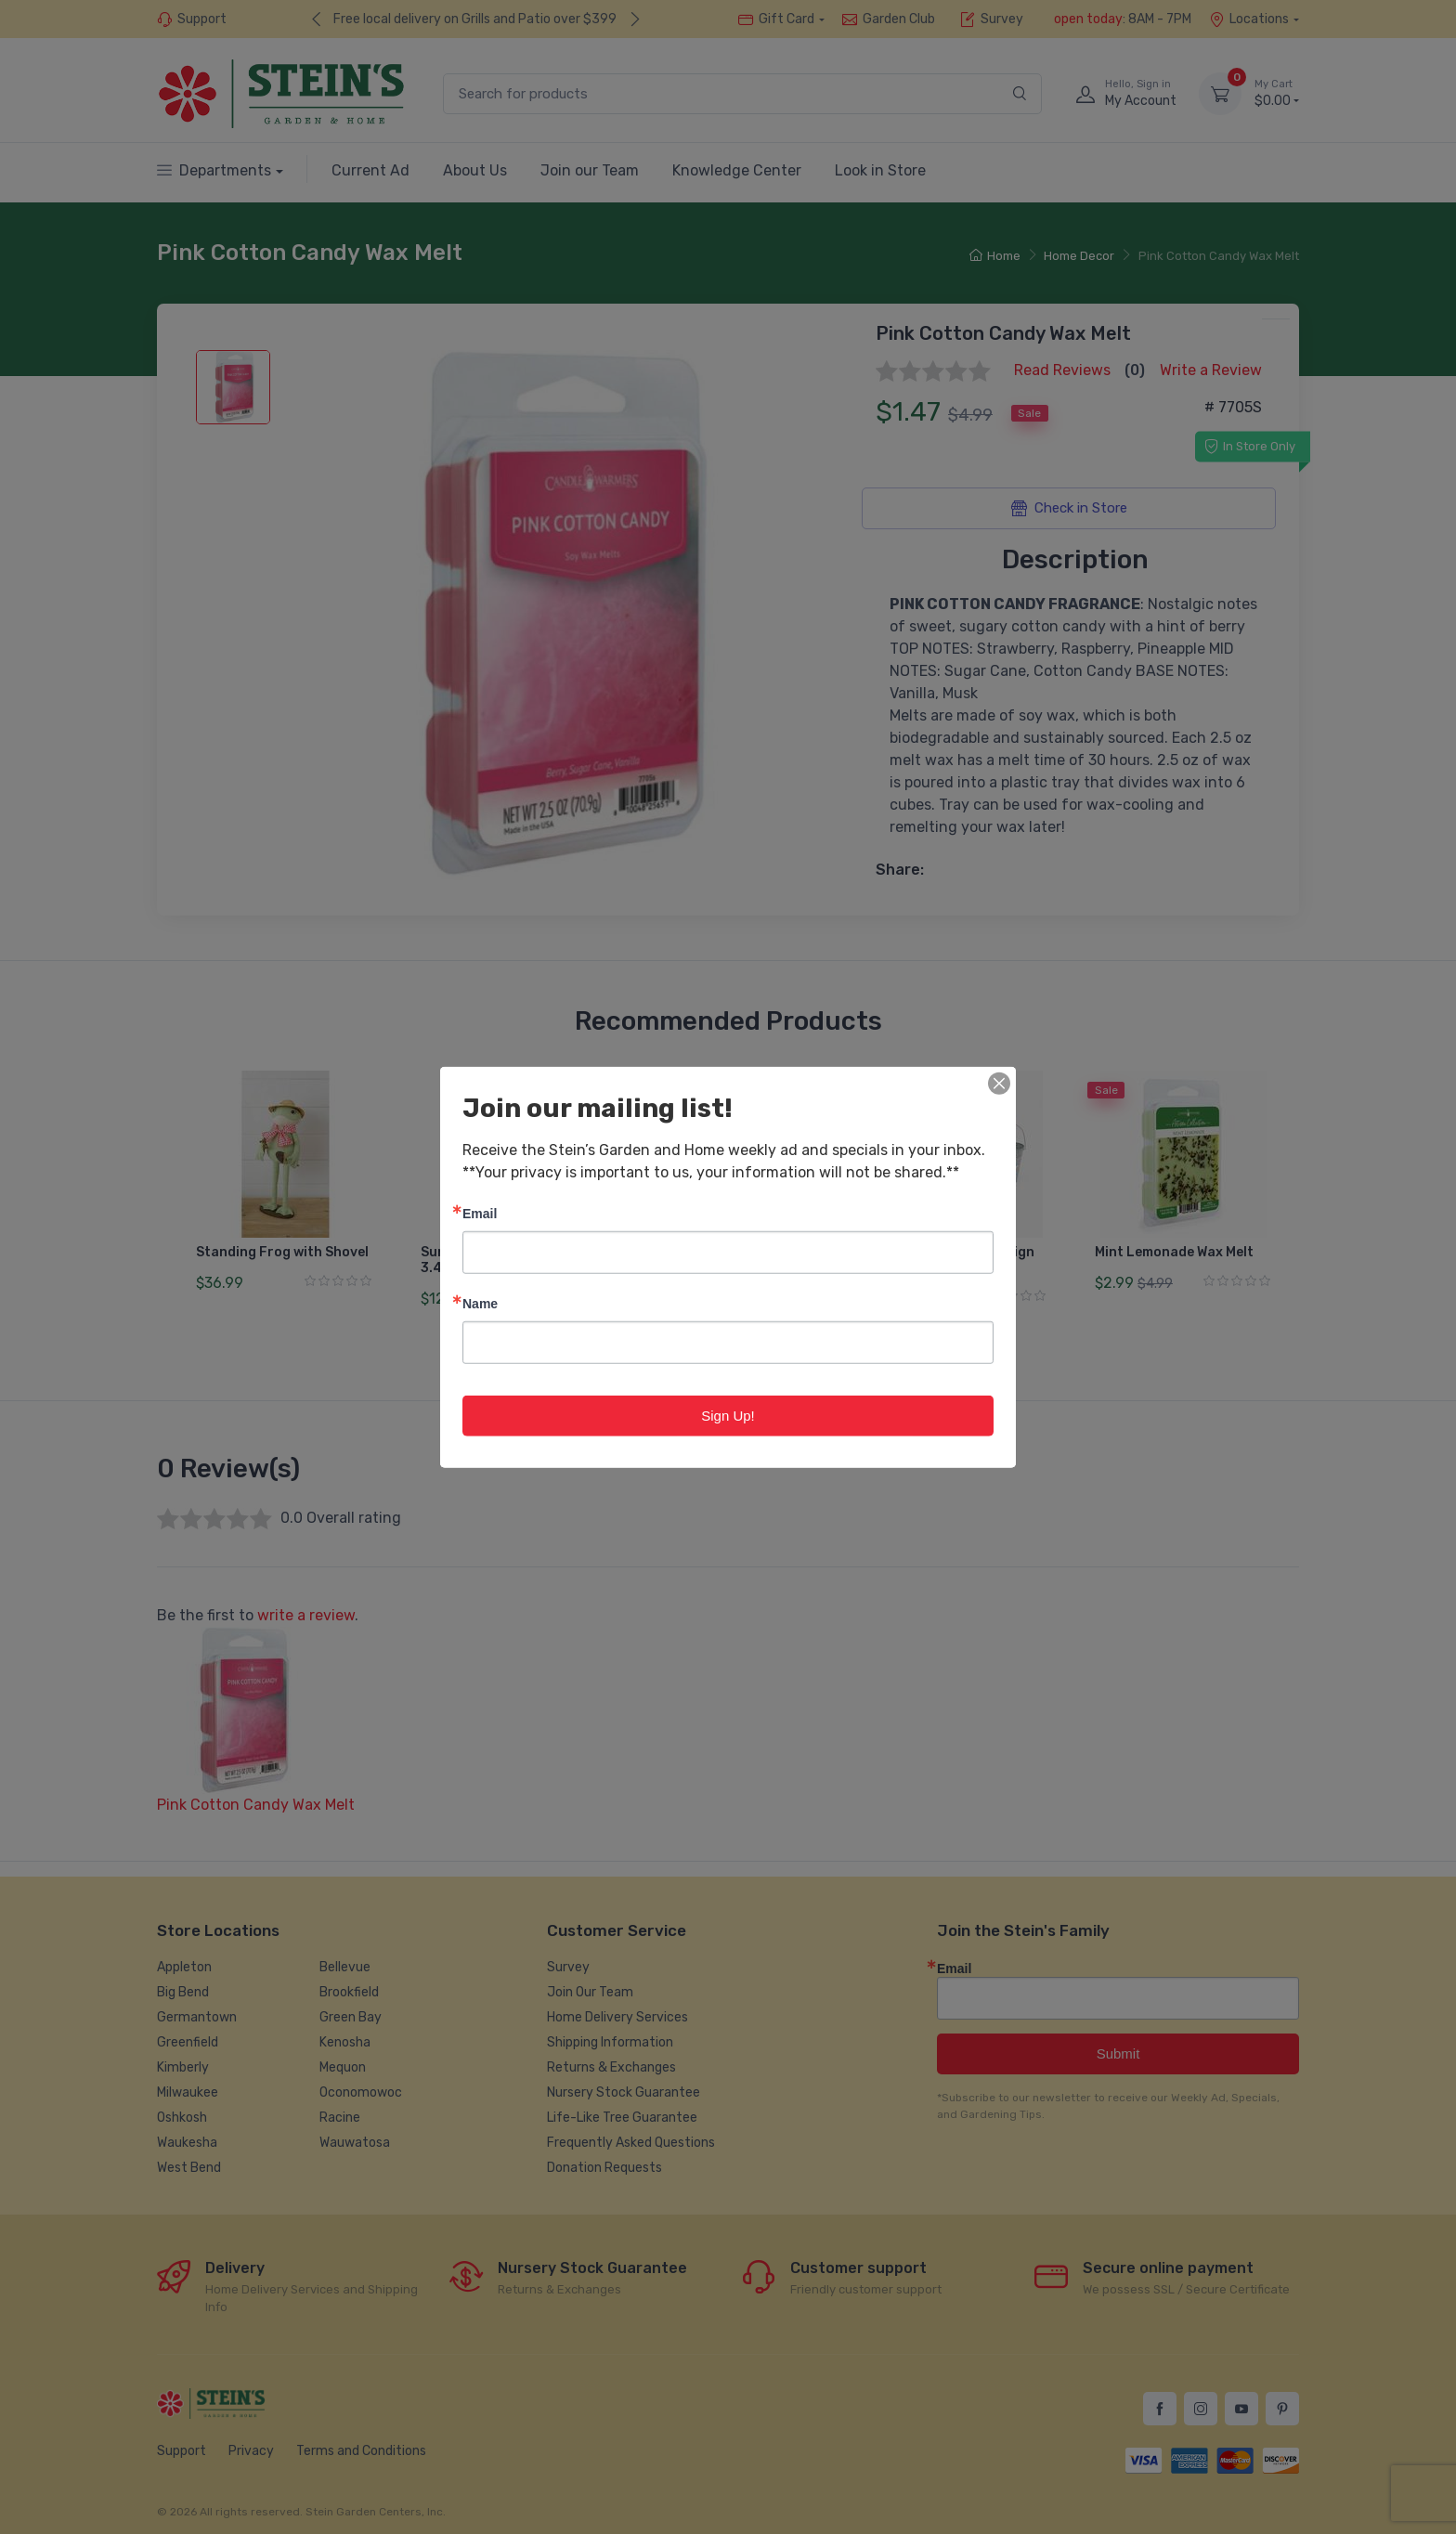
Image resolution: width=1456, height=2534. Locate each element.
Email (479, 1212)
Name (480, 1302)
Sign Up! (728, 1415)
